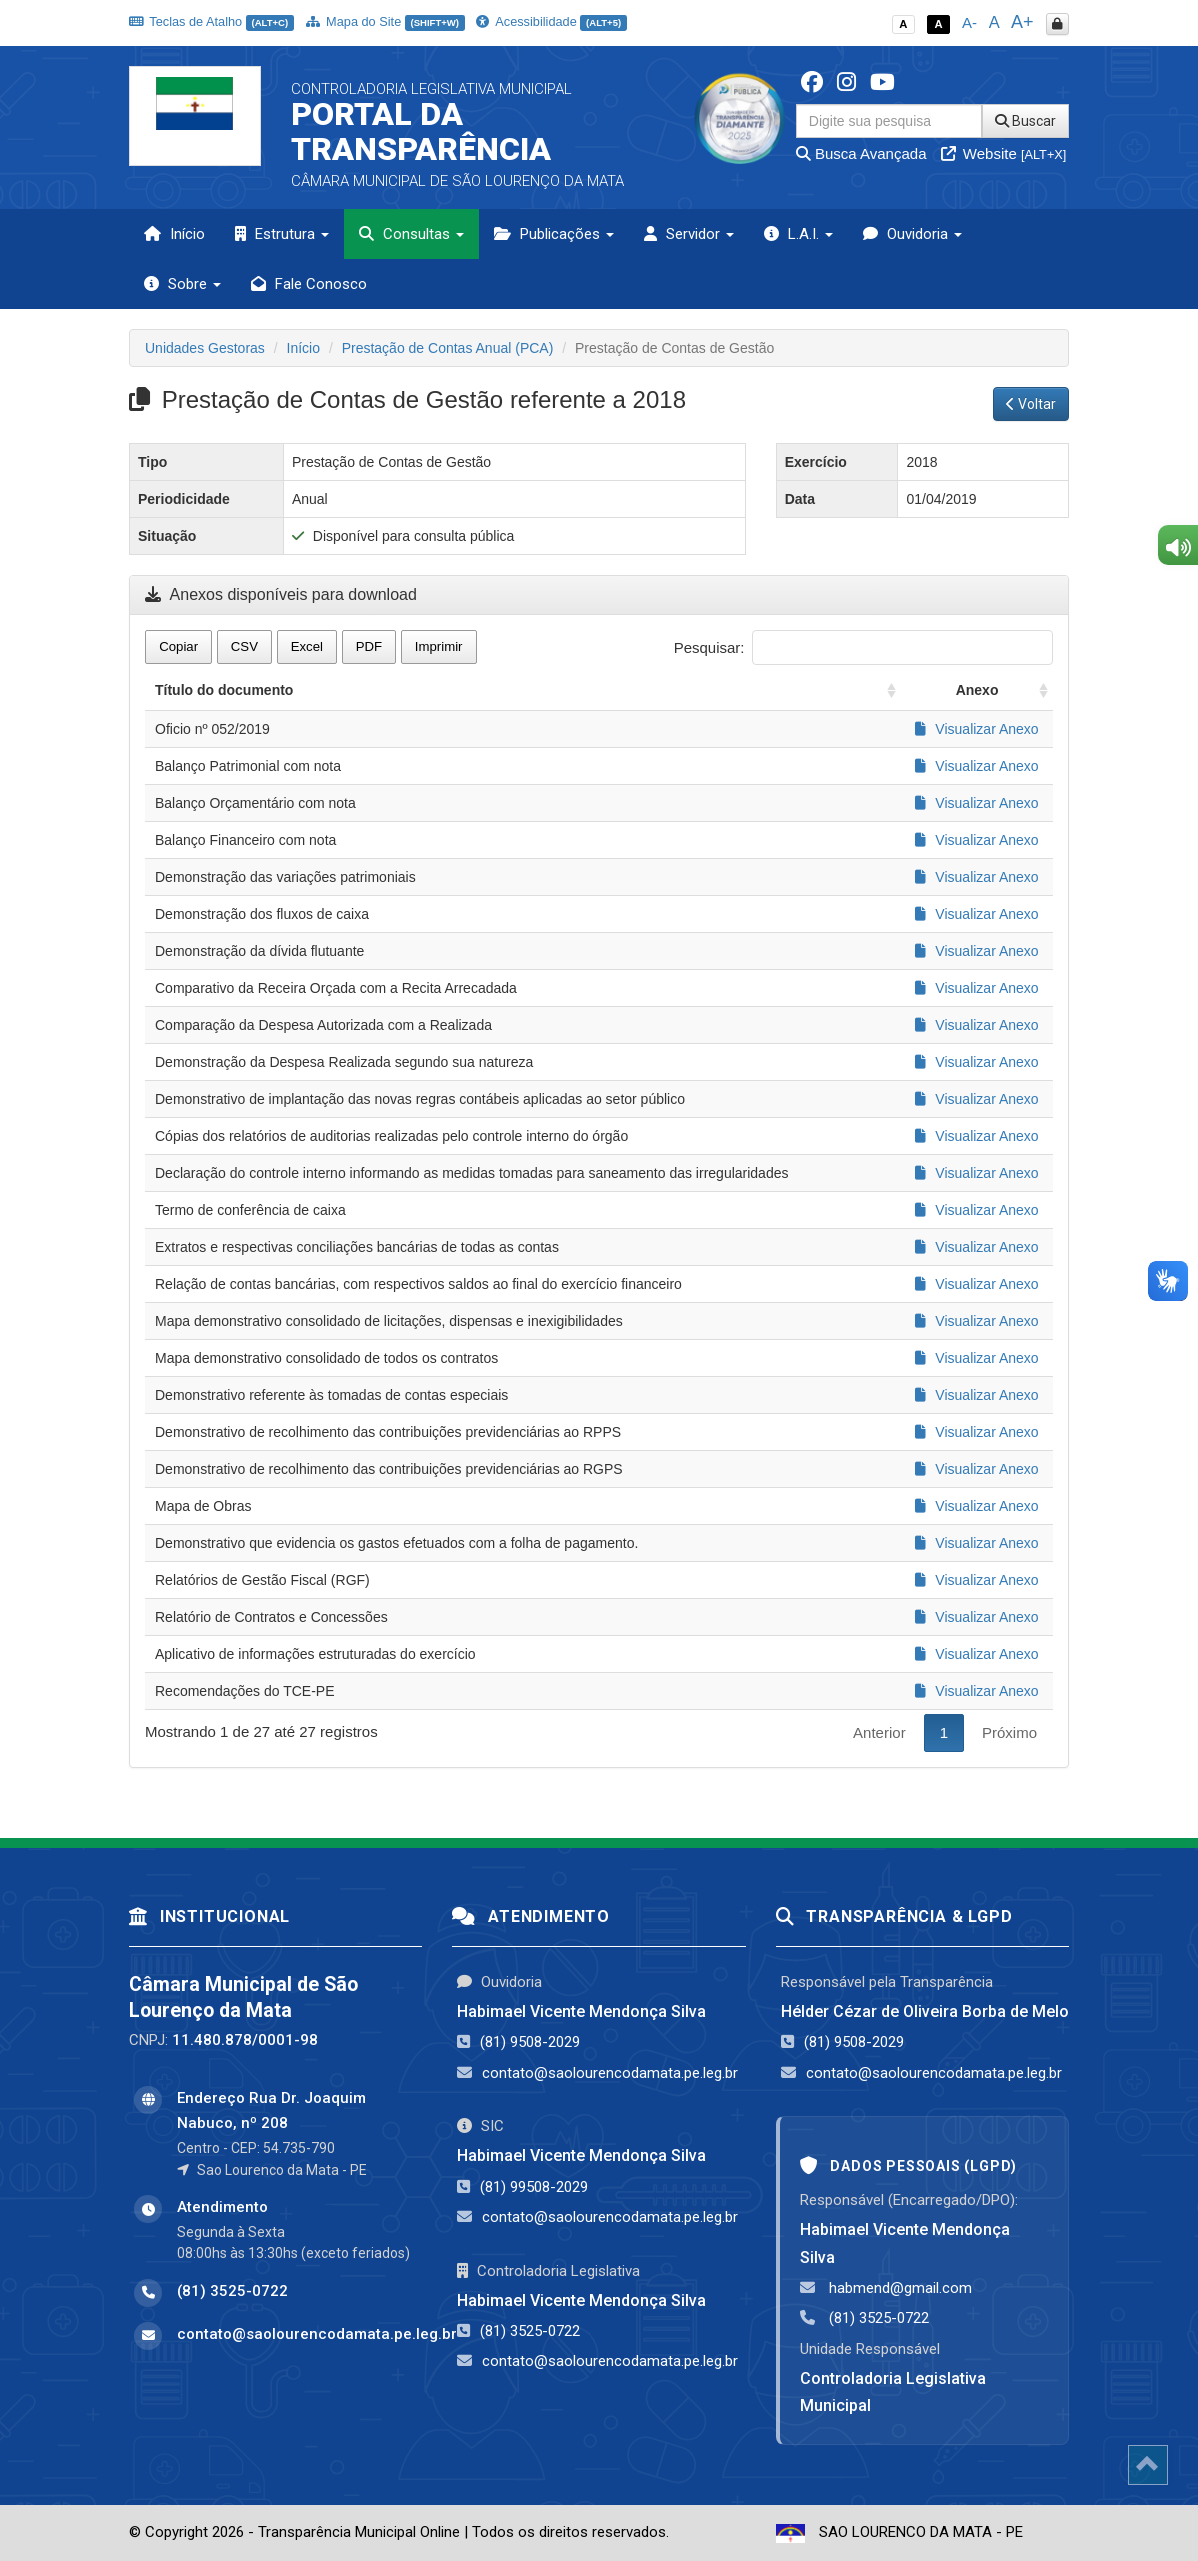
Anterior (879, 1732)
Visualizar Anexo (976, 729)
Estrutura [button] (282, 234)
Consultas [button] (411, 234)
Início (174, 234)
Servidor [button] (689, 234)
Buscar (1025, 121)
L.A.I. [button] (798, 234)
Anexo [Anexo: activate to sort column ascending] (977, 690)
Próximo (1009, 1732)
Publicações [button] (554, 234)
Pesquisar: (863, 647)
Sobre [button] (182, 284)
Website (1004, 153)
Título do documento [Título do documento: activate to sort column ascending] (224, 690)
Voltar (1031, 404)
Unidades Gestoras (205, 348)
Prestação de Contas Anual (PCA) (448, 348)
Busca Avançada (861, 153)
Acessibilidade (551, 21)
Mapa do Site (385, 21)
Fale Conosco (309, 284)
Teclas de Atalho (211, 21)
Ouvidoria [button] (912, 234)
